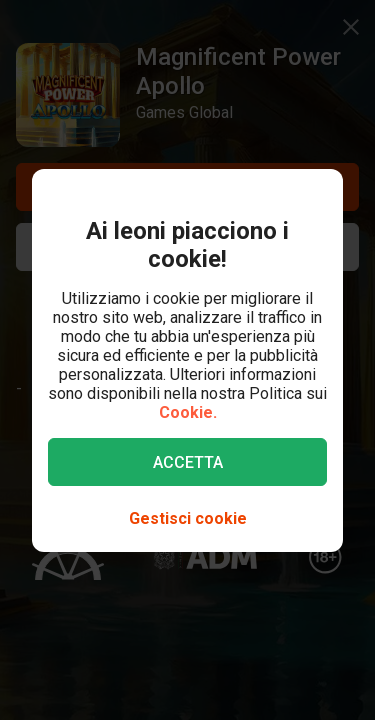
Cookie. (188, 412)
